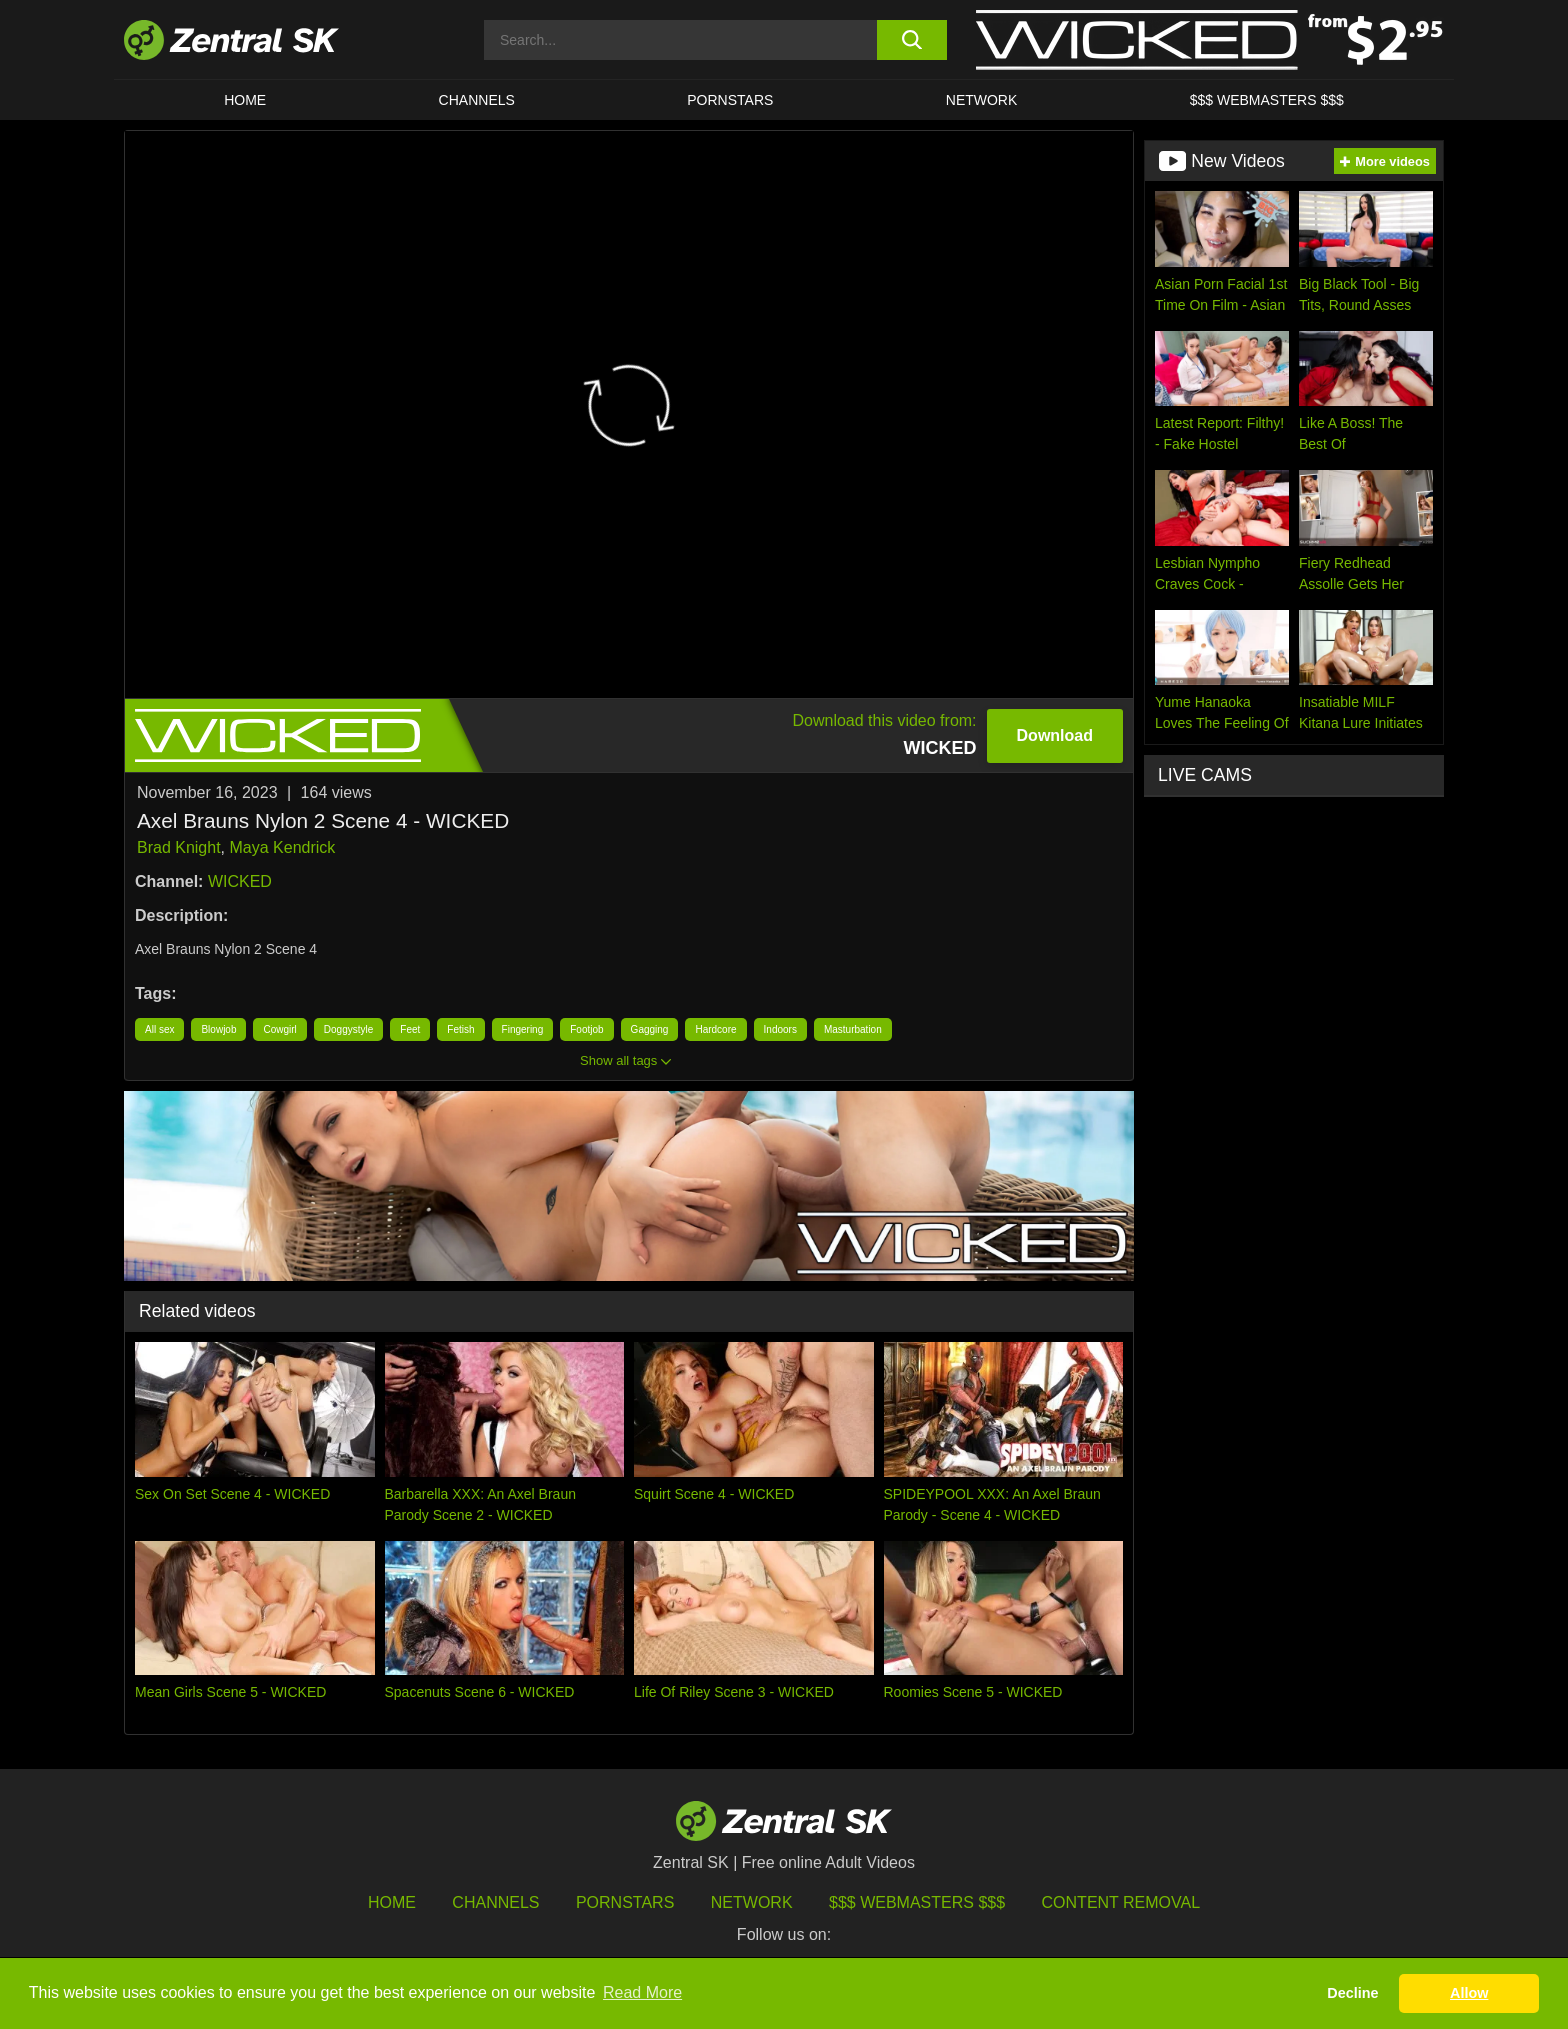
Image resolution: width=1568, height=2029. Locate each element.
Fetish (460, 1029)
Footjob (586, 1029)
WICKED (240, 881)
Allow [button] (1469, 1993)
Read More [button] (642, 1992)
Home (245, 100)
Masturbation (853, 1029)
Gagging (650, 1029)
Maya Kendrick (283, 847)
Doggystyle (348, 1029)
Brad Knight (179, 847)
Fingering (523, 1029)
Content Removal (1121, 1902)
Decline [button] (1352, 1993)
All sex (159, 1029)
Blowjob (218, 1029)
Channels (477, 100)
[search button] (911, 40)
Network (982, 100)
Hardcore (715, 1029)
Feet (410, 1029)
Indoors (780, 1029)
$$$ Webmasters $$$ (1267, 100)
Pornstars (730, 100)
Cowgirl (279, 1029)
